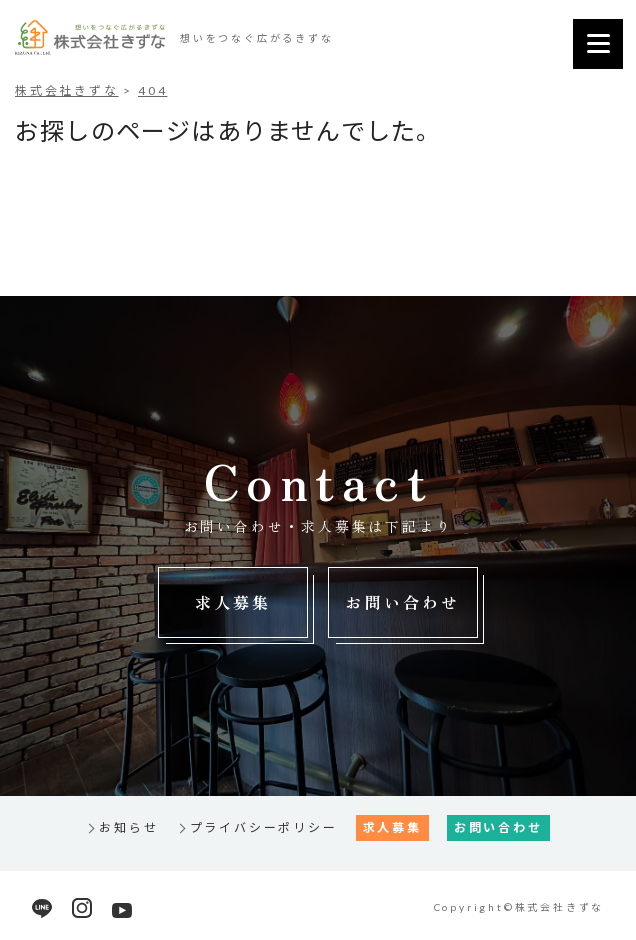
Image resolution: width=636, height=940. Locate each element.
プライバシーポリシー (264, 827)
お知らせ (128, 827)
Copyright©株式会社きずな (519, 907)
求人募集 (233, 602)
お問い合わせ (402, 602)
